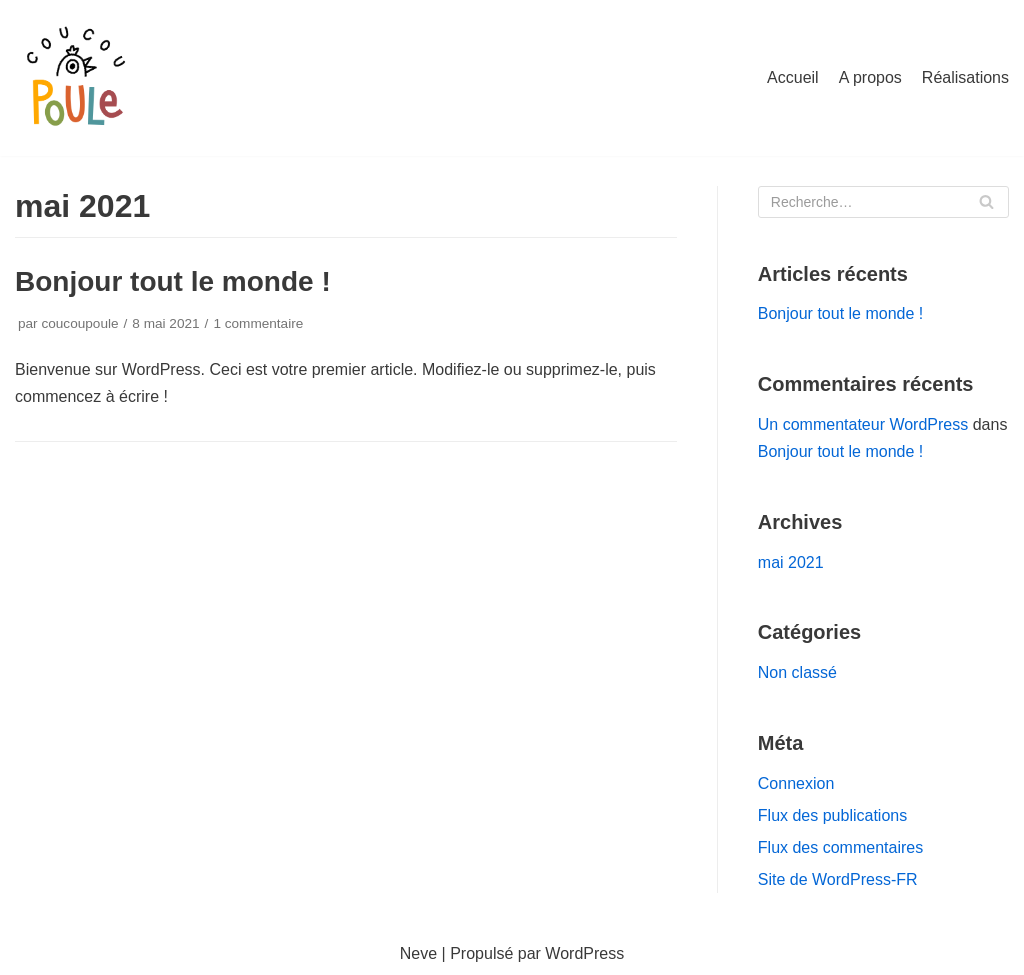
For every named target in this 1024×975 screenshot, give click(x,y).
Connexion (796, 783)
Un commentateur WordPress (863, 424)
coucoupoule (79, 323)
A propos (870, 77)
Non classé (797, 672)
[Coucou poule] (75, 78)
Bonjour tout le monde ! (173, 281)
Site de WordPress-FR (838, 879)
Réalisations (965, 77)
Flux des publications (832, 815)
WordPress (584, 953)
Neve (418, 953)
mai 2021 (791, 562)
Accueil (793, 77)
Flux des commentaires (840, 847)
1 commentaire (258, 323)
